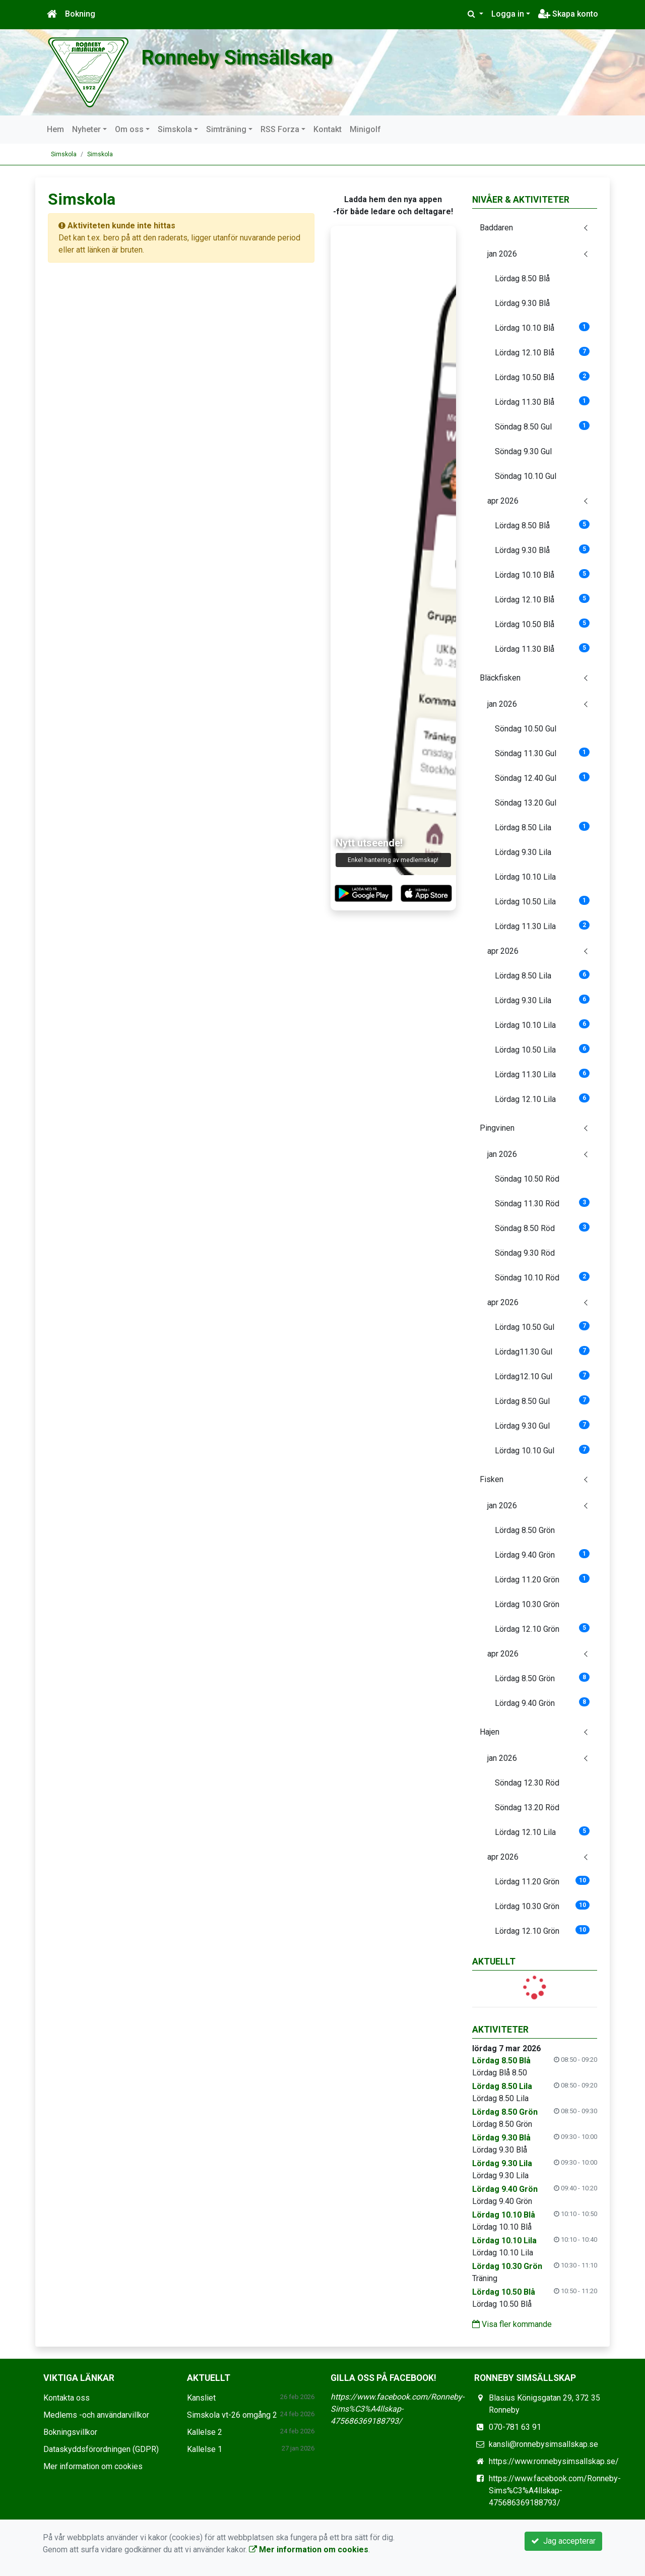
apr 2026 (503, 501)
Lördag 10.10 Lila (525, 877)
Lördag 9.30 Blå (522, 303)
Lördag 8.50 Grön (525, 1530)
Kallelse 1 (204, 2449)
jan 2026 (502, 254)
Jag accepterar (563, 2541)
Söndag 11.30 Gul (542, 753)
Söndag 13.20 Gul (525, 803)
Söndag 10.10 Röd (542, 1277)
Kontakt (327, 129)
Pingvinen (497, 1128)
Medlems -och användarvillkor (96, 2415)
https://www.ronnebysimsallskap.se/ (554, 2461)
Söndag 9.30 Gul (523, 451)
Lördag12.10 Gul (542, 1376)
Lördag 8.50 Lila (542, 827)
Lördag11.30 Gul (542, 1351)
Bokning (80, 14)
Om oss (129, 129)
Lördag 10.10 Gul (542, 1450)
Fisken (491, 1479)
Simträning (226, 129)
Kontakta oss (66, 2398)
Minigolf (365, 129)
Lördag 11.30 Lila (542, 926)
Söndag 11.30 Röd (542, 1203)
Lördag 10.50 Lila (542, 901)
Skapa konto (568, 14)
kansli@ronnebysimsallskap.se (543, 2444)
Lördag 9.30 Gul (542, 1425)
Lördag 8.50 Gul (542, 1400)
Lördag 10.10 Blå (542, 327)
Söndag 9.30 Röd (525, 1253)
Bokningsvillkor (70, 2432)
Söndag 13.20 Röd (527, 1807)
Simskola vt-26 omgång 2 (232, 2415)
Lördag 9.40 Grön (542, 1554)
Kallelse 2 (204, 2432)
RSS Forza (280, 129)
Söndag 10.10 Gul (525, 476)
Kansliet (201, 2398)
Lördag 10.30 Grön (527, 1604)
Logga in (507, 14)
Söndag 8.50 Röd (542, 1227)
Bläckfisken (500, 678)
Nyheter (86, 129)
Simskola (175, 129)
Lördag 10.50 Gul (542, 1326)
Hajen (489, 1732)
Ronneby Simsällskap (267, 55)
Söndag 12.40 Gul (542, 777)
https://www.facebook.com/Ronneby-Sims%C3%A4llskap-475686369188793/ (397, 2409)
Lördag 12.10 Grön (542, 1628)
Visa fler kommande (512, 2324)
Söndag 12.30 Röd (527, 1783)
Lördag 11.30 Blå (542, 401)
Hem (55, 129)
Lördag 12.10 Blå (542, 352)
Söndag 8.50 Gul (542, 426)
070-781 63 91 (515, 2427)
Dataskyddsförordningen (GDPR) (101, 2449)
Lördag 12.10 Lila (542, 1098)
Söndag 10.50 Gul (525, 728)
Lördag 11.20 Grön (542, 1579)
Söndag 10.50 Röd (527, 1179)
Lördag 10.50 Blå (542, 377)
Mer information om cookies (93, 2466)
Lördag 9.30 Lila (523, 852)
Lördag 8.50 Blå (522, 278)
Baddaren (496, 227)
